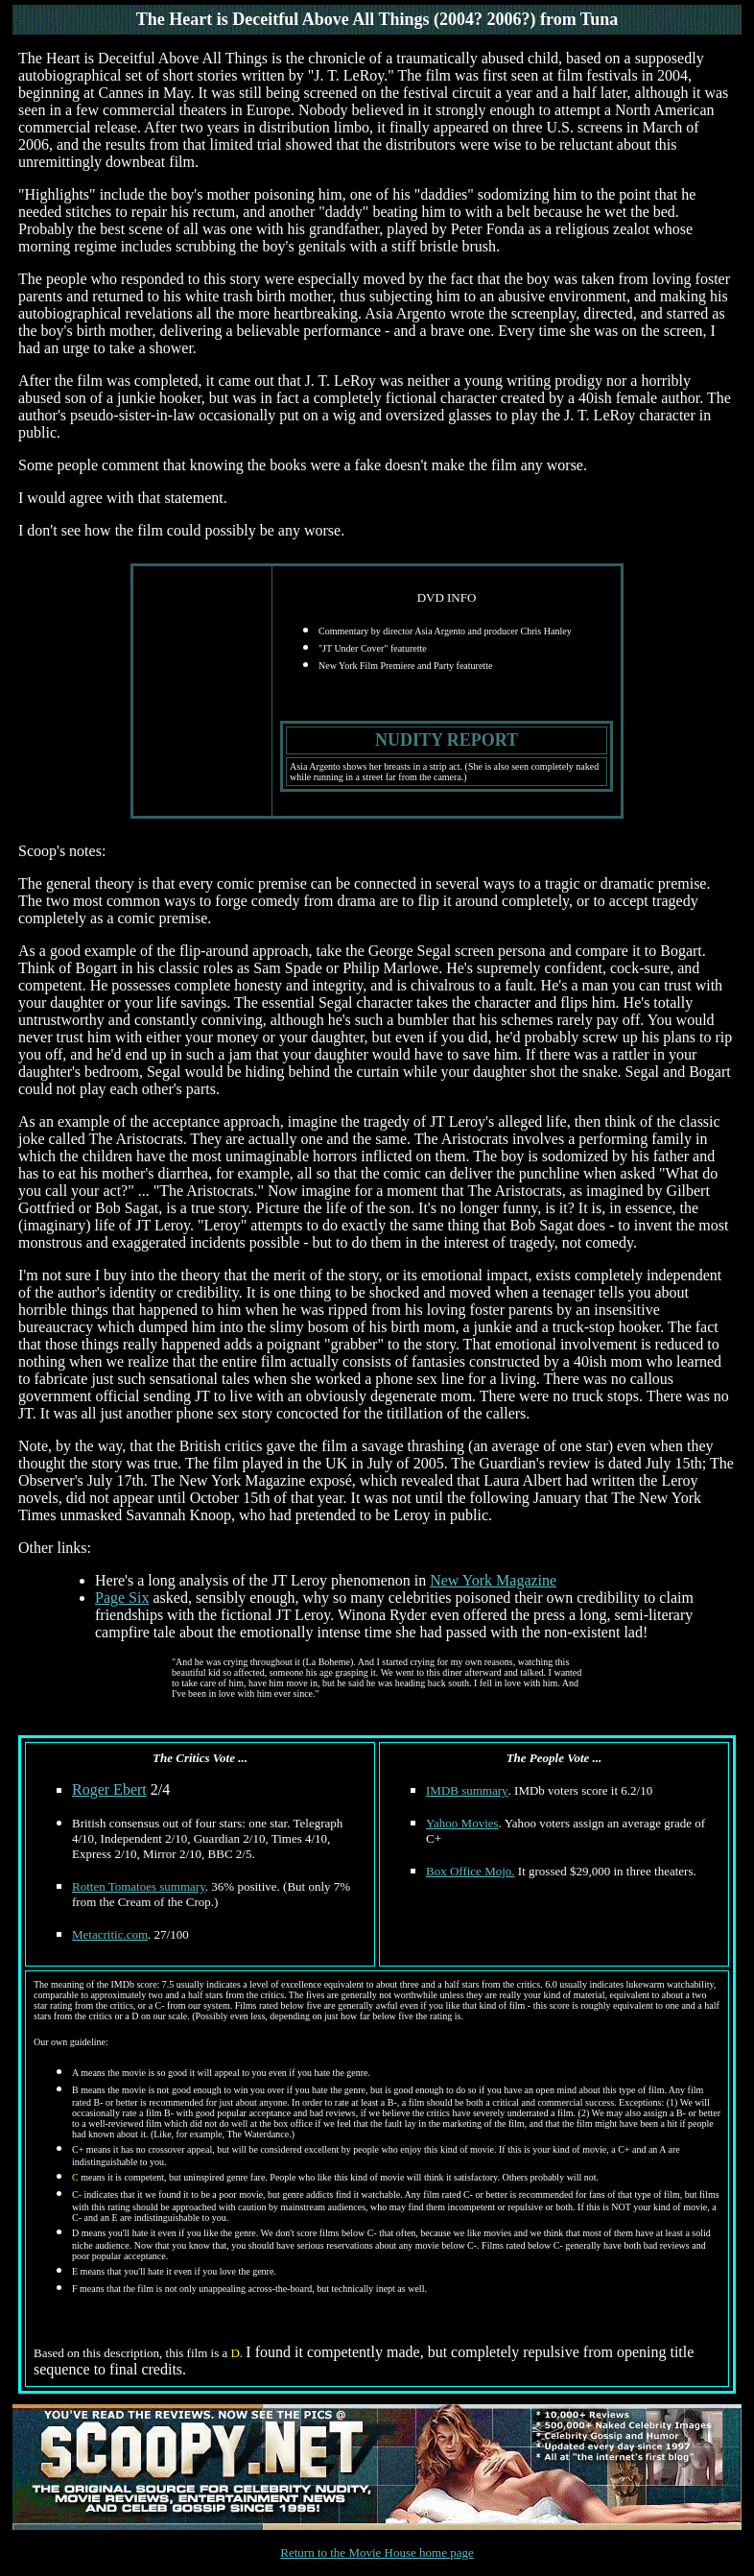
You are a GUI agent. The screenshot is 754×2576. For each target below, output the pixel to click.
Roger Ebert (109, 1789)
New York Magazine (493, 1580)
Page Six (122, 1597)
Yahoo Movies (462, 1823)
